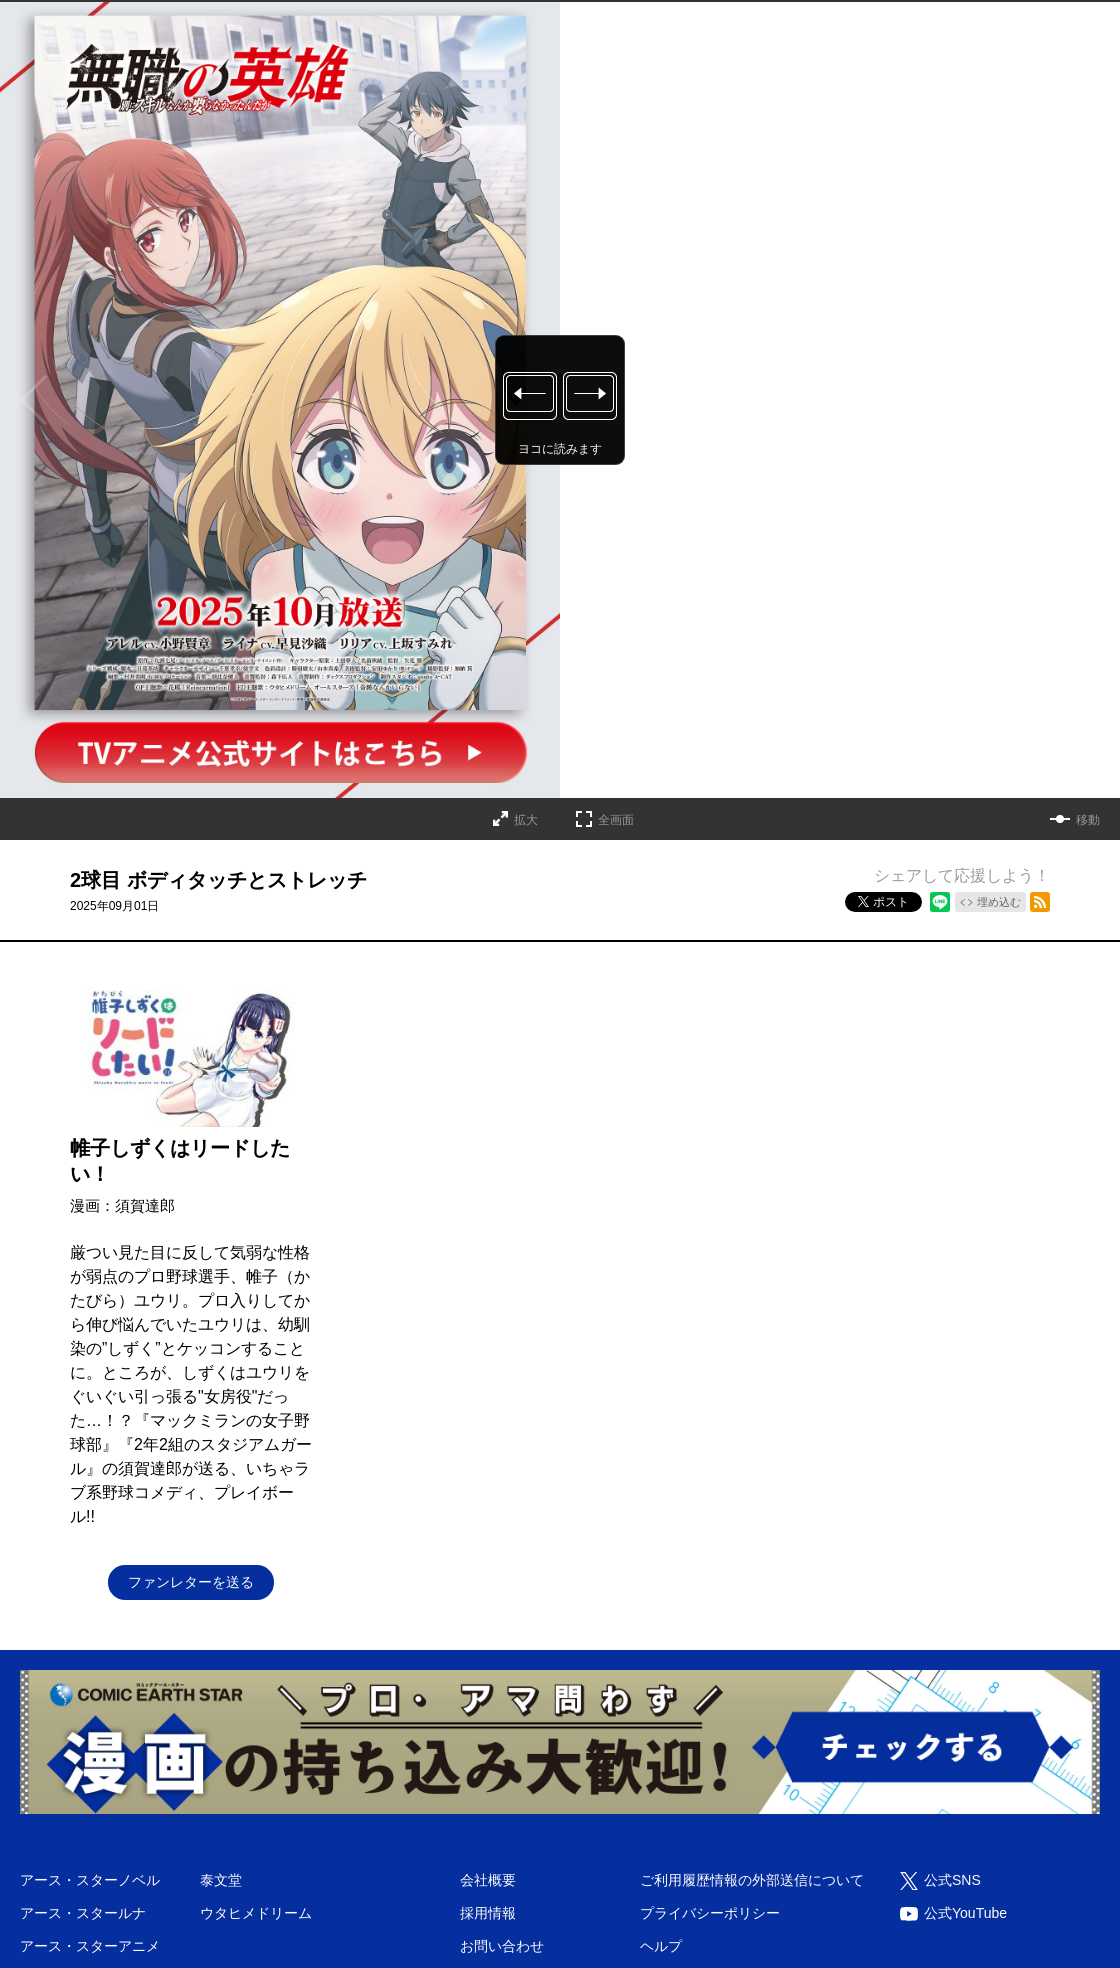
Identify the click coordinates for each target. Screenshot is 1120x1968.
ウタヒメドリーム (256, 1913)
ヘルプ (661, 1946)
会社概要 (488, 1880)
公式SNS (952, 1880)
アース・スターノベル (90, 1880)
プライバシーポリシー (710, 1913)
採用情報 (488, 1913)
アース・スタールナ (83, 1913)
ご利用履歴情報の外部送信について (752, 1880)
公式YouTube (965, 1913)
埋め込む (999, 902)
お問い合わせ (502, 1946)
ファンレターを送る (191, 1582)
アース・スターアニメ (90, 1946)
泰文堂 (221, 1880)
